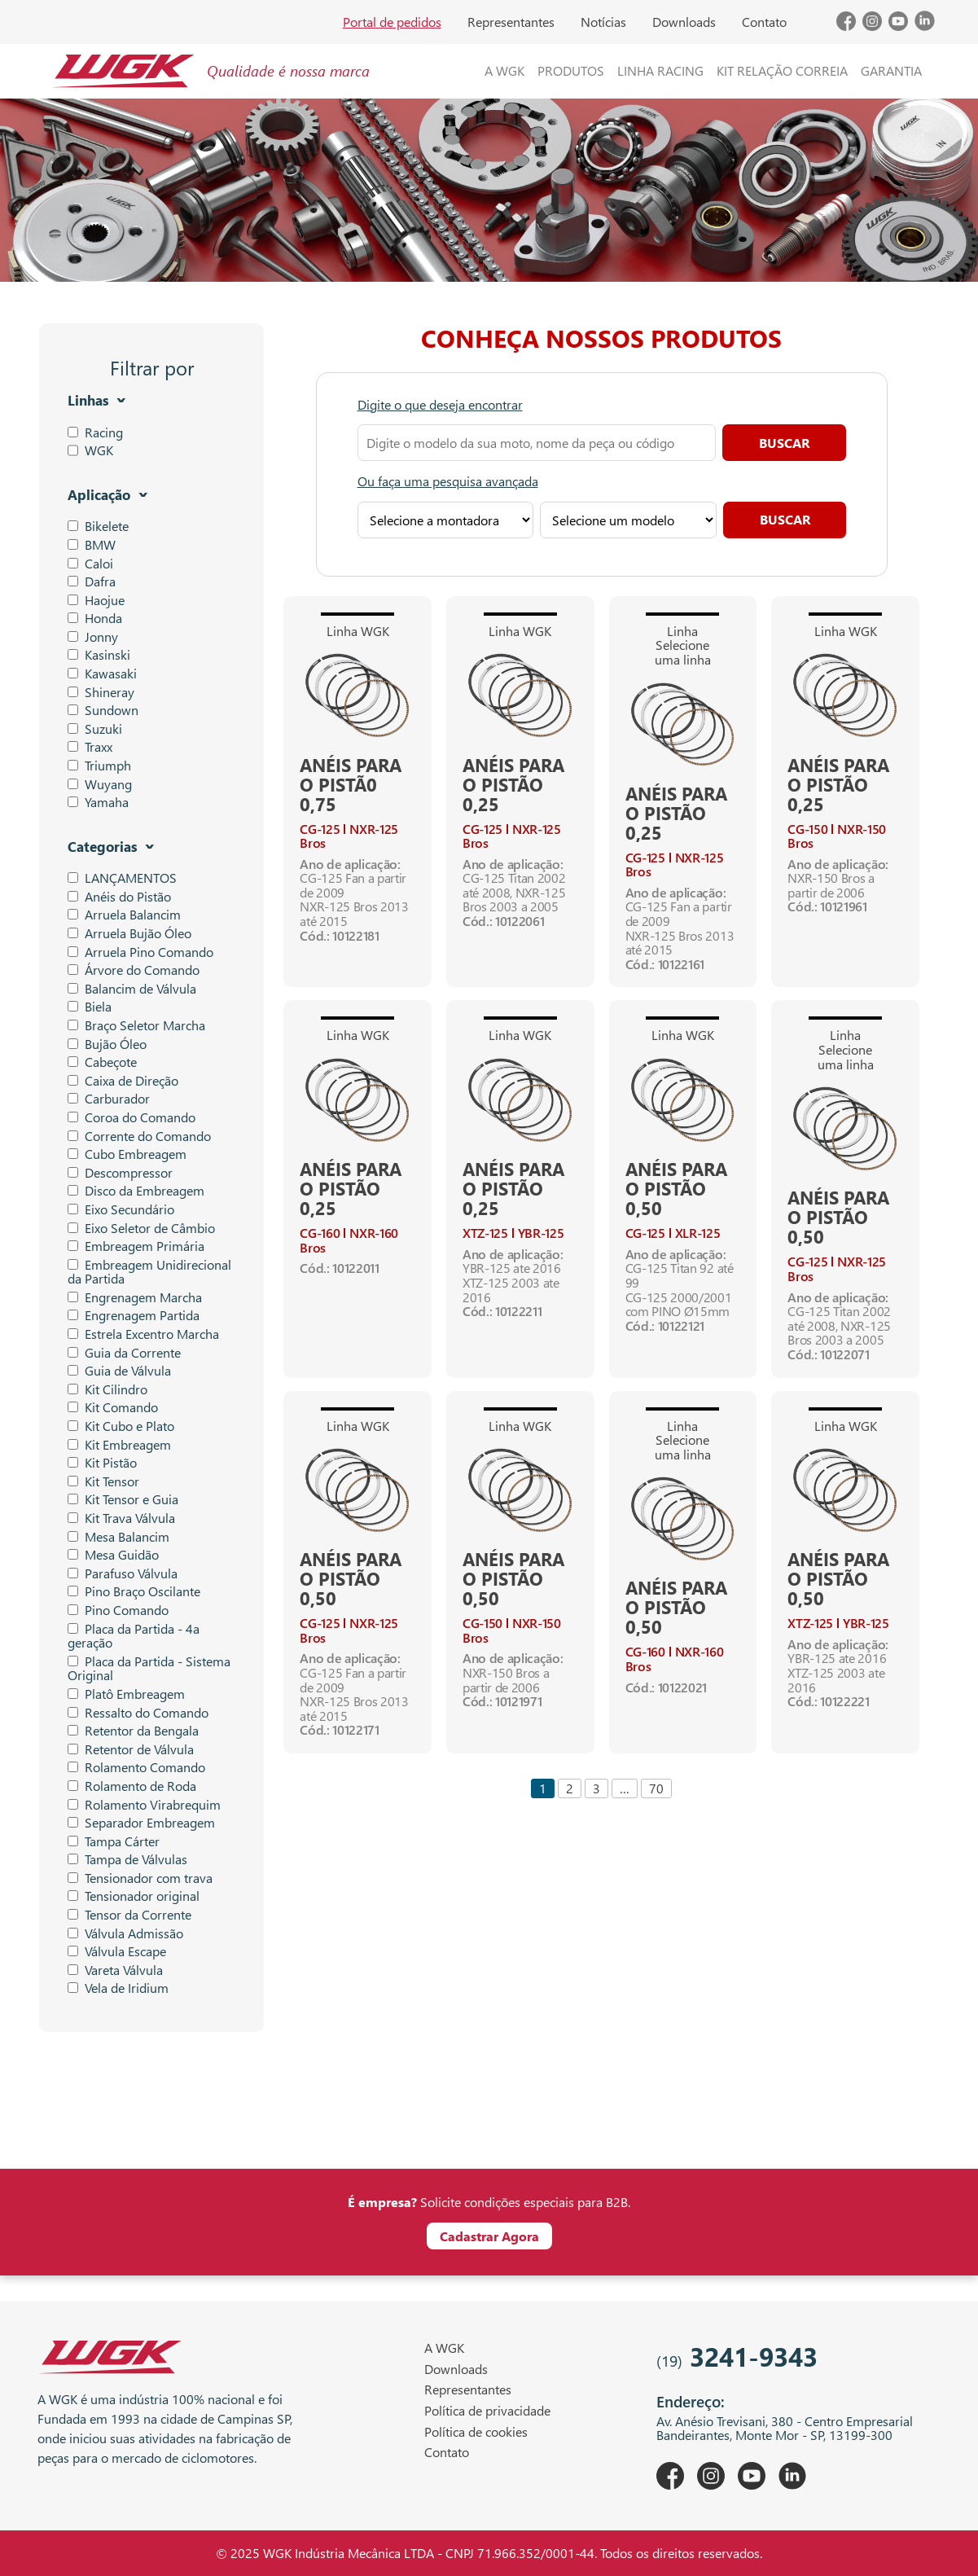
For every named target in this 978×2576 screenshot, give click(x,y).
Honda (95, 618)
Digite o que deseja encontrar (440, 404)
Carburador (109, 1098)
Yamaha (98, 802)
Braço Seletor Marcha (136, 1025)
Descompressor (120, 1172)
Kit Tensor (103, 1481)
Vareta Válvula (115, 1970)
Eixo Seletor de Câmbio (141, 1228)
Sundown (103, 710)
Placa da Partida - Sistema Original (149, 1668)
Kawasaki (102, 673)
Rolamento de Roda (132, 1786)
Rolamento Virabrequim (144, 1804)
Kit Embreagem (119, 1444)
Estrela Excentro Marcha (143, 1334)
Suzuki (95, 729)
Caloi (90, 563)
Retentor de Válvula (131, 1749)
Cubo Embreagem (127, 1154)
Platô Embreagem (126, 1694)
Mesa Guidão (113, 1554)
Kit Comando (113, 1407)
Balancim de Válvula (132, 988)
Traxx (90, 746)
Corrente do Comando (139, 1136)
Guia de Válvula (119, 1370)
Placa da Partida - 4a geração (134, 1636)
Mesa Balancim (118, 1536)
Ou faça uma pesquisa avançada (447, 481)
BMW (92, 545)
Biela (90, 1006)
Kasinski (99, 654)
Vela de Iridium (118, 1988)
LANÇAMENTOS (122, 878)
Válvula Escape (117, 1951)
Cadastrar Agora (489, 2236)
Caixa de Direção (123, 1080)
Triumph (99, 765)
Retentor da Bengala (133, 1730)
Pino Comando (118, 1610)
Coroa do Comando (131, 1117)
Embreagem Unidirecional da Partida (149, 1271)
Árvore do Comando (134, 970)
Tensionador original (134, 1896)
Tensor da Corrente (129, 1914)
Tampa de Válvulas (127, 1859)
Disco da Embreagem (136, 1190)
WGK (99, 450)
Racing (104, 432)
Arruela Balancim (124, 914)
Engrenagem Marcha (135, 1297)
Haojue (96, 600)
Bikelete (98, 526)
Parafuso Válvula (123, 1573)
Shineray (101, 692)
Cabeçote (102, 1062)
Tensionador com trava (140, 1878)
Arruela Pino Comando (140, 952)
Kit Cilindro (107, 1389)
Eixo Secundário (121, 1209)
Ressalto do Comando (138, 1712)
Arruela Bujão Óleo (129, 933)
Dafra (92, 581)
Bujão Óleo (107, 1044)
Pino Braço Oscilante (134, 1591)
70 (656, 1788)
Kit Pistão (102, 1462)
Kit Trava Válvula (121, 1518)
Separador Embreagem (141, 1822)
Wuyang (100, 784)
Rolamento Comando (136, 1767)
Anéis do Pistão (119, 896)
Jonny (93, 637)
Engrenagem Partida (134, 1315)
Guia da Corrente (124, 1352)
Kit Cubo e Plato (121, 1426)
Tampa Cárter (114, 1841)
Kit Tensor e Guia (123, 1499)
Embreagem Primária (136, 1246)
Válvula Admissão (125, 1933)
